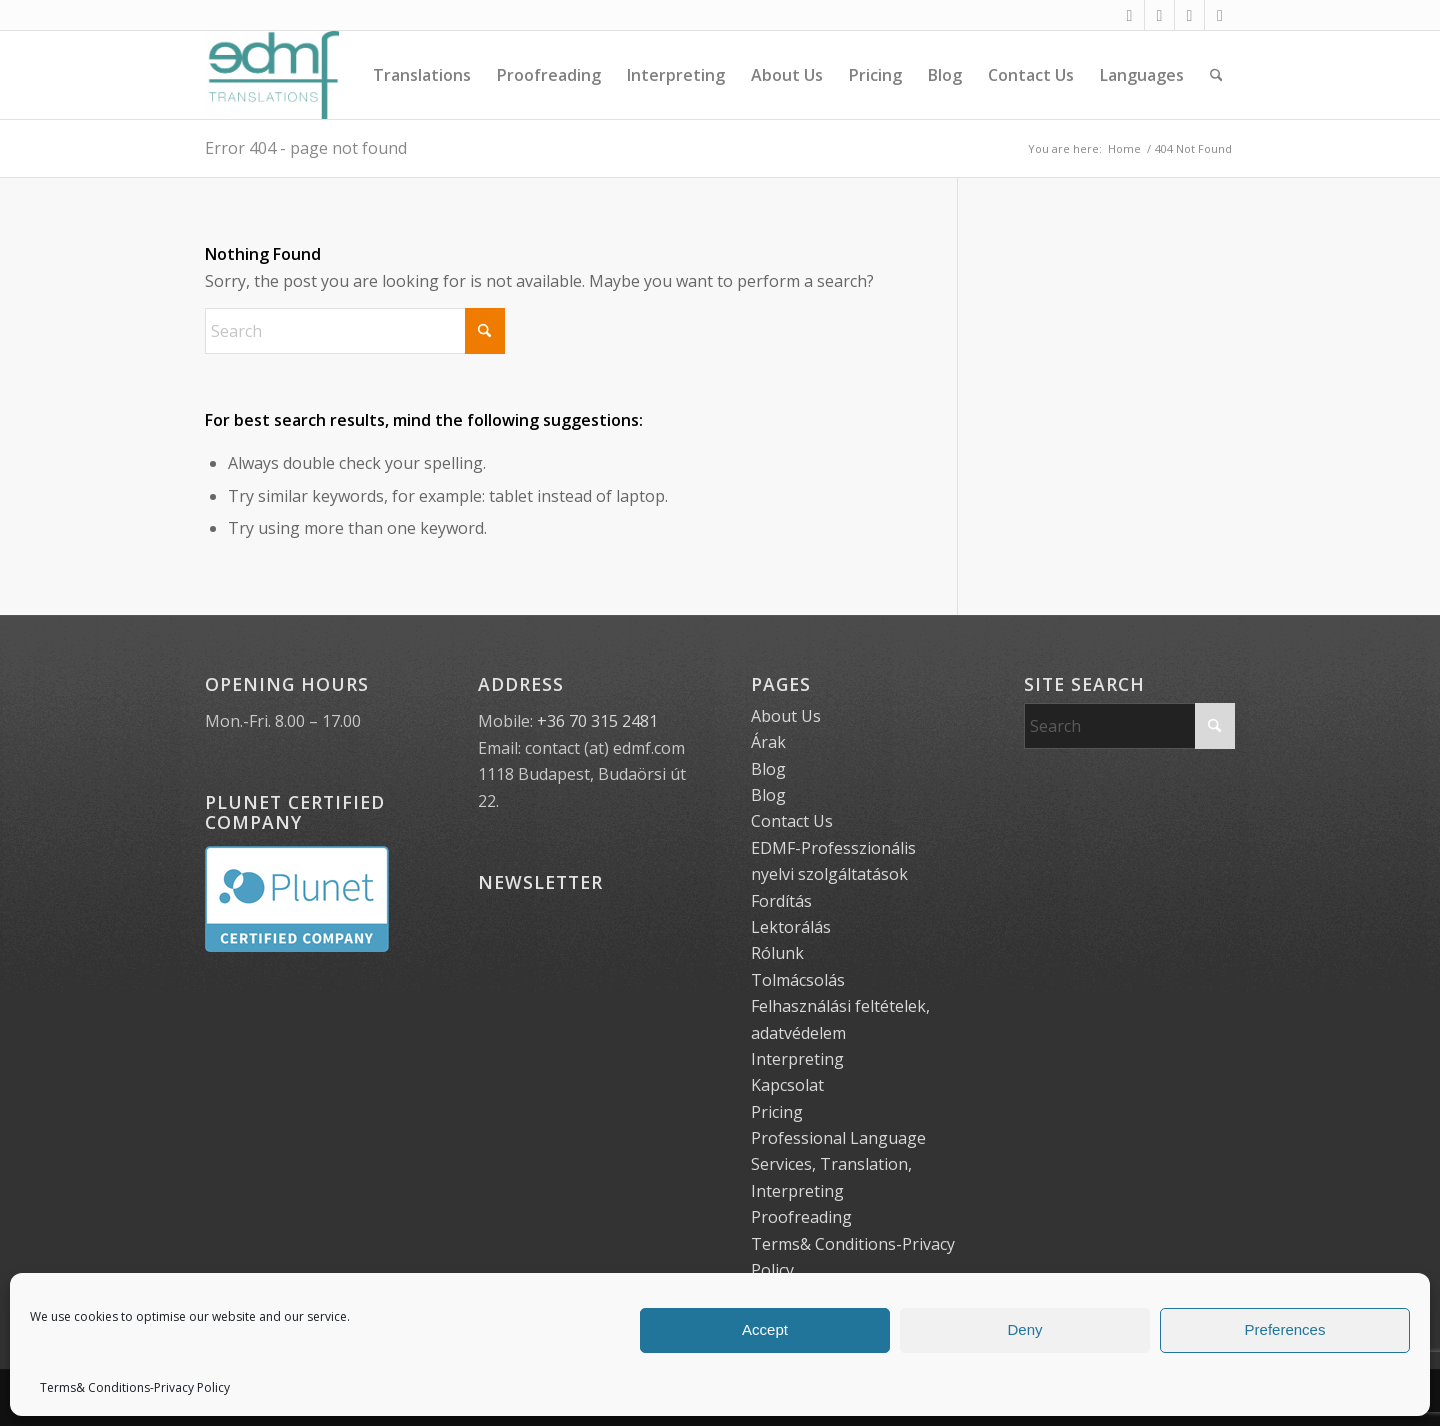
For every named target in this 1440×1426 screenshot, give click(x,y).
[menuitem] (422, 75)
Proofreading (801, 1217)
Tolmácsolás (798, 980)
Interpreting (797, 1059)
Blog (768, 769)
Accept (765, 1329)
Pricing (777, 1112)
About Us (786, 716)
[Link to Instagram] (1159, 15)
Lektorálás (791, 927)
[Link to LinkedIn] (1220, 15)
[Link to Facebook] (1129, 15)
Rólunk (777, 953)
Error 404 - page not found (306, 148)
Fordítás (781, 901)
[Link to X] (1189, 15)
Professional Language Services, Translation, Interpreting (838, 1164)
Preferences (1285, 1329)
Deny (1024, 1329)
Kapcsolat (787, 1085)
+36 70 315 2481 (597, 721)
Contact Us (792, 821)
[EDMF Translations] (272, 75)
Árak (768, 742)
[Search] (1216, 75)
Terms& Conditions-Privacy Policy (135, 1387)
